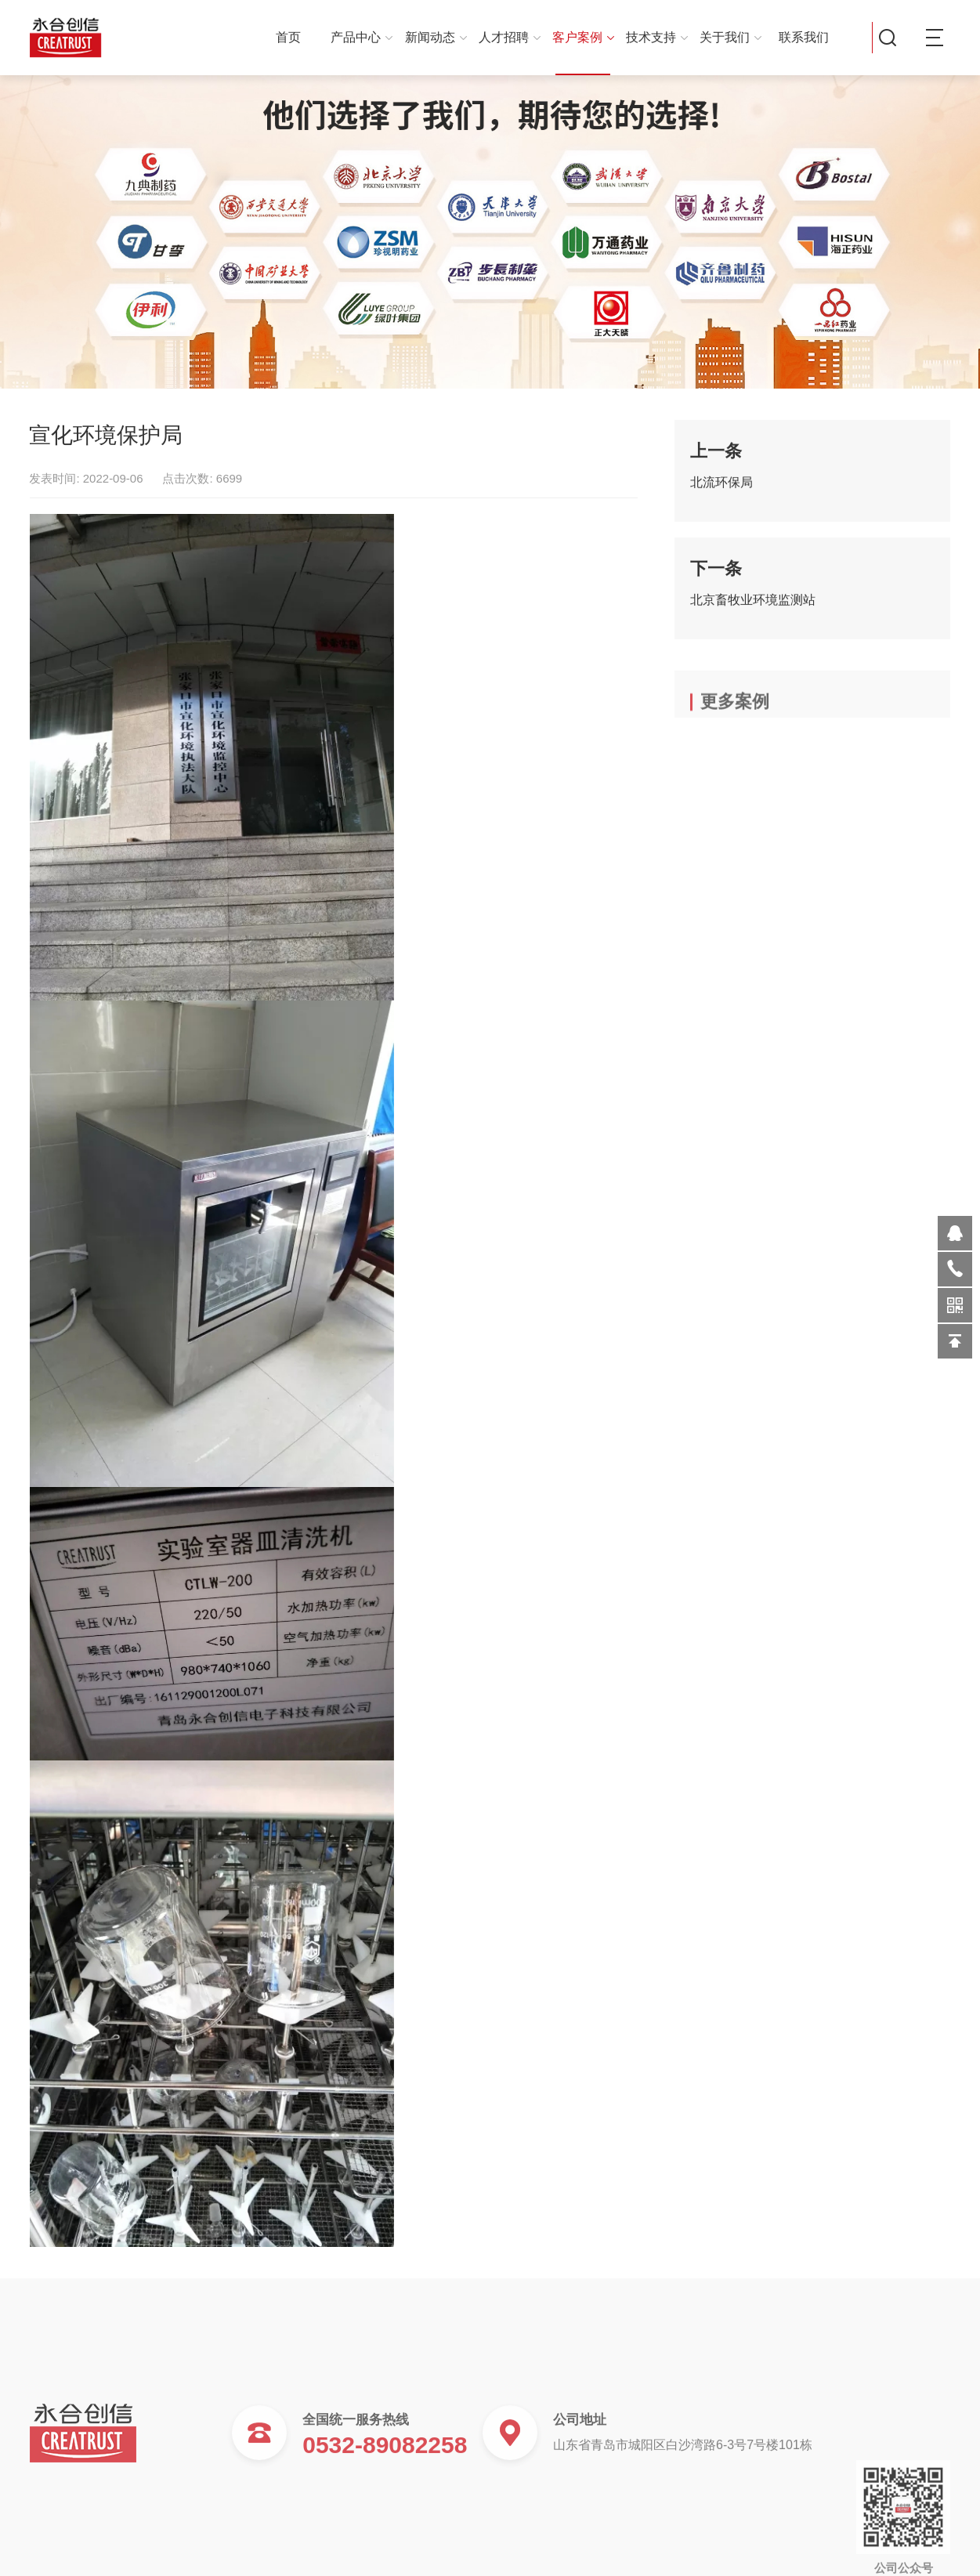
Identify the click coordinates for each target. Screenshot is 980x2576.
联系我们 (804, 37)
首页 (288, 37)
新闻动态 (436, 37)
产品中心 (361, 37)
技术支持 (657, 37)
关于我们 (730, 37)
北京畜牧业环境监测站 (752, 609)
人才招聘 (510, 37)
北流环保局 (721, 491)
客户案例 (583, 37)
